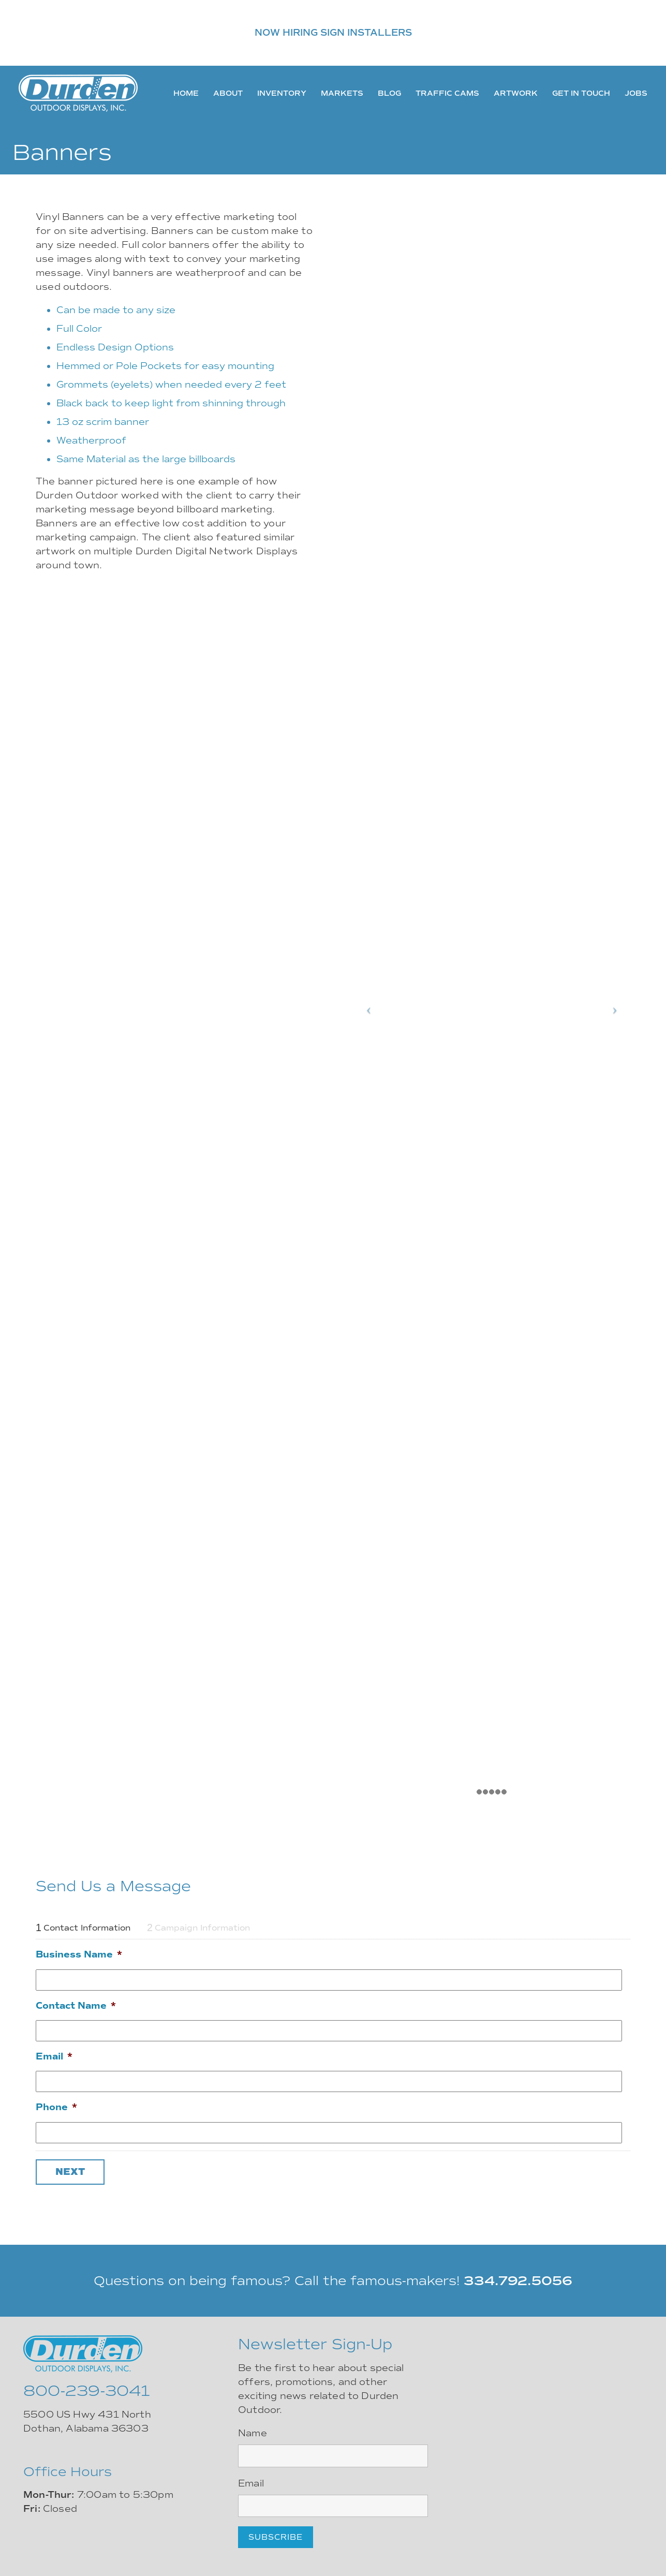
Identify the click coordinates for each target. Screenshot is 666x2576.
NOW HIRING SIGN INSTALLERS (333, 32)
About (228, 93)
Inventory (281, 93)
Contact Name (76, 2005)
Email (54, 2056)
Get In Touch (581, 93)
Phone (56, 2107)
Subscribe (275, 2537)
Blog (389, 93)
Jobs (636, 93)
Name (252, 2433)
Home (186, 93)
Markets (342, 93)
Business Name (79, 1954)
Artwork (516, 93)
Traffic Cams (447, 93)
